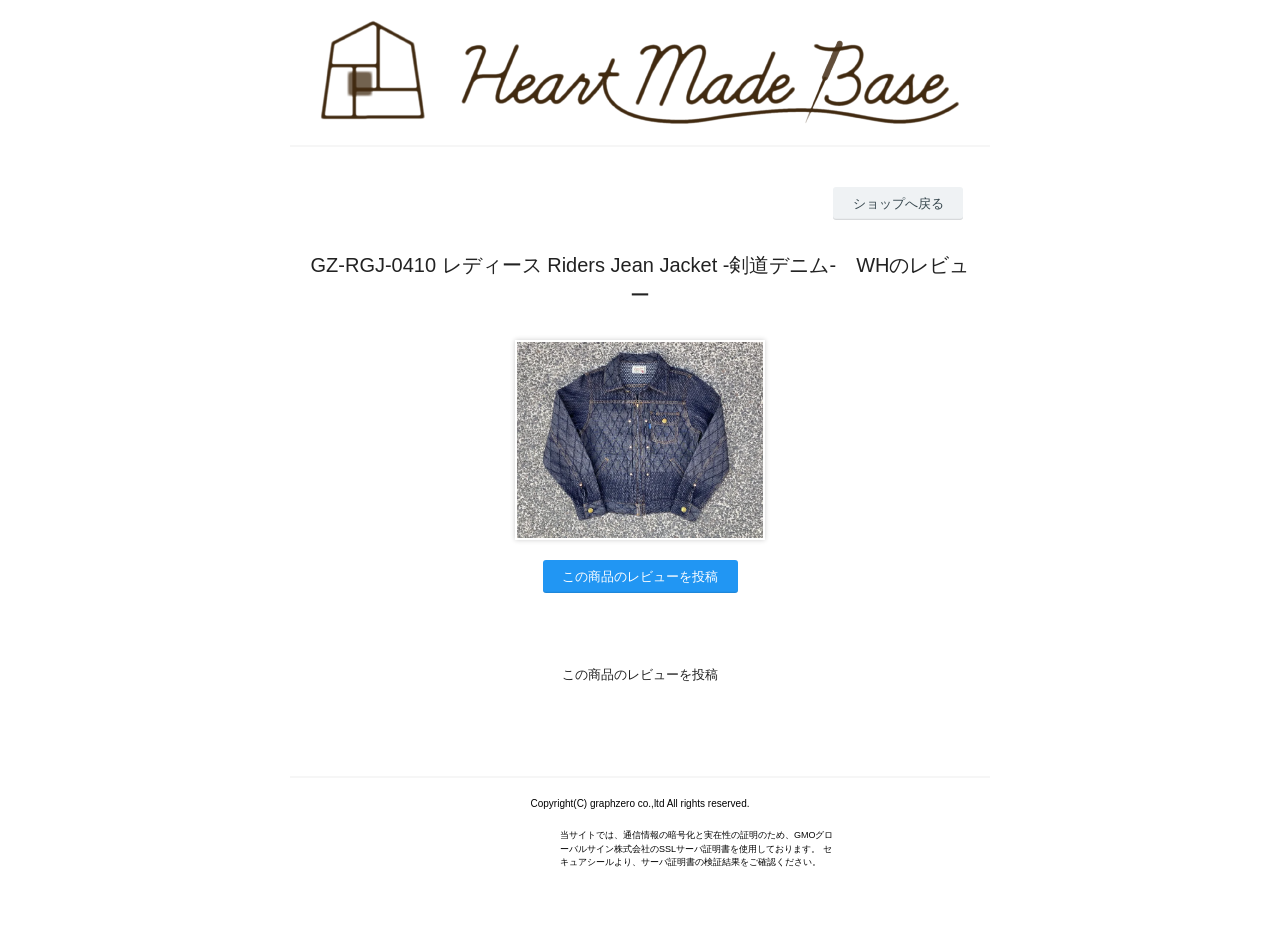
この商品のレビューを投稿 (640, 576)
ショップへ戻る (898, 203)
